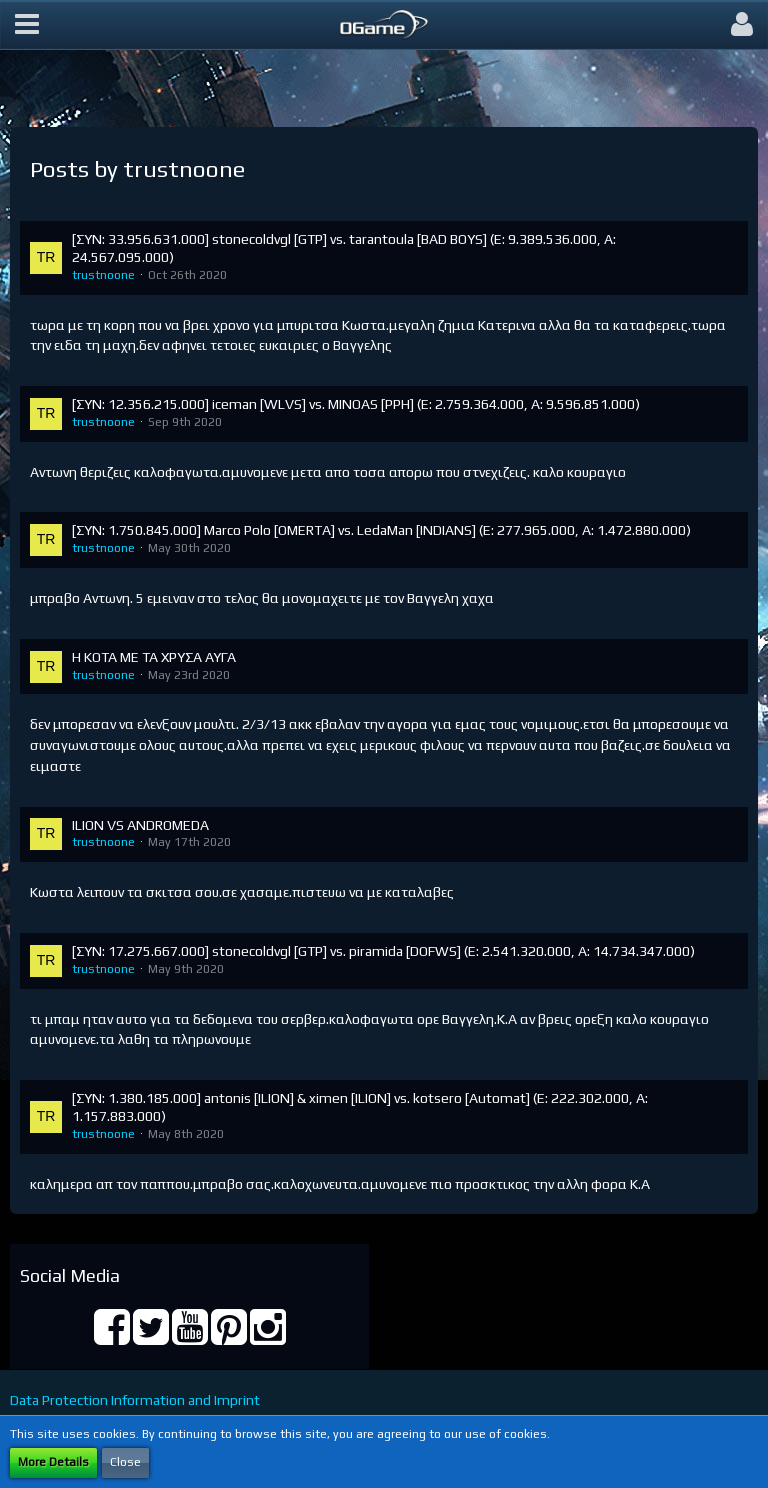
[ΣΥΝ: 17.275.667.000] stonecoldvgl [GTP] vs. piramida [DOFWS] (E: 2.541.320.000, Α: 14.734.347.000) (383, 951)
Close (125, 1462)
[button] (27, 25)
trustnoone (103, 275)
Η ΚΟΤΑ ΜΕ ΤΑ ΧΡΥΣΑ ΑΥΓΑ (154, 657)
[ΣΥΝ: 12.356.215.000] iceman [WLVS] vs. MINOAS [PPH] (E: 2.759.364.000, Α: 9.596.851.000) (356, 404)
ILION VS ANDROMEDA (140, 825)
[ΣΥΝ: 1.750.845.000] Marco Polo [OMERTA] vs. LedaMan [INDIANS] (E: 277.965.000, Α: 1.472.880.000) (381, 530)
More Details (53, 1462)
